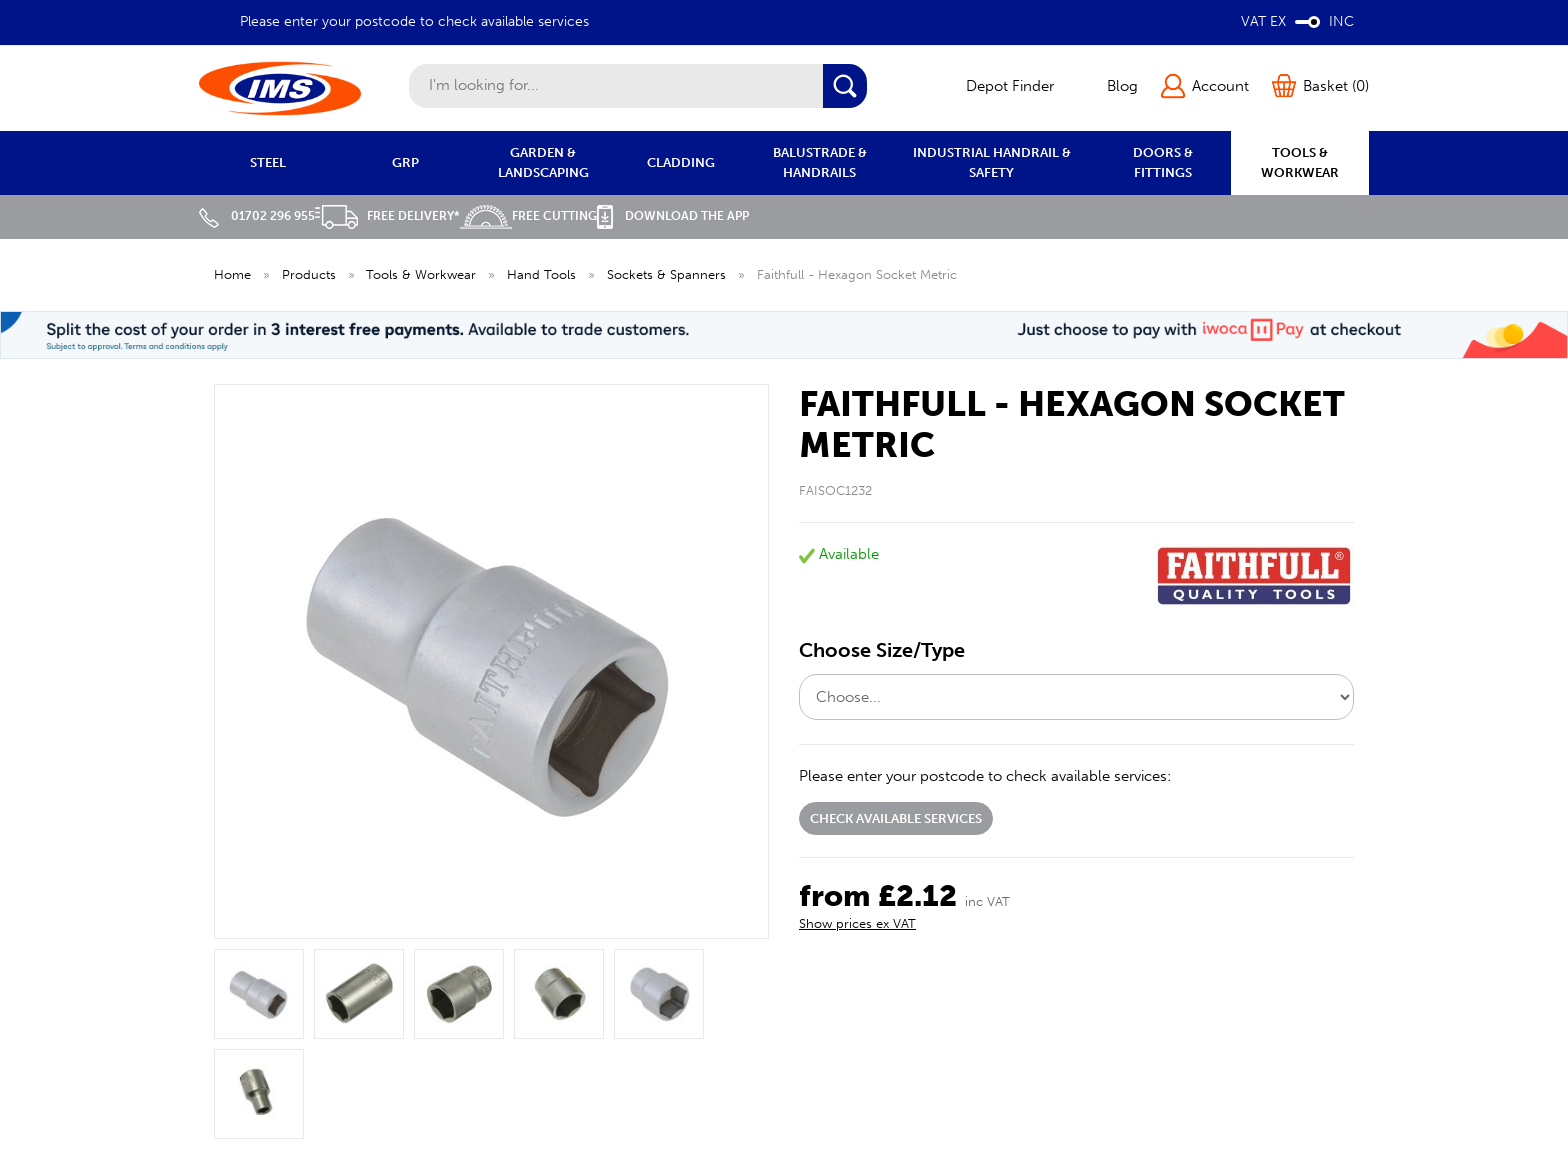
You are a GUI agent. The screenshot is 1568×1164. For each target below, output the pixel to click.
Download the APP (673, 216)
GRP (405, 162)
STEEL (268, 162)
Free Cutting (528, 216)
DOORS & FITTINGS (1163, 162)
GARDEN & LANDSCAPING (543, 162)
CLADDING (681, 162)
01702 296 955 (257, 216)
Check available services (896, 818)
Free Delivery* (387, 216)
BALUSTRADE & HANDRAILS (820, 162)
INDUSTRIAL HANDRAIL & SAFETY (992, 162)
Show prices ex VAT (857, 923)
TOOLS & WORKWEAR (1300, 162)
